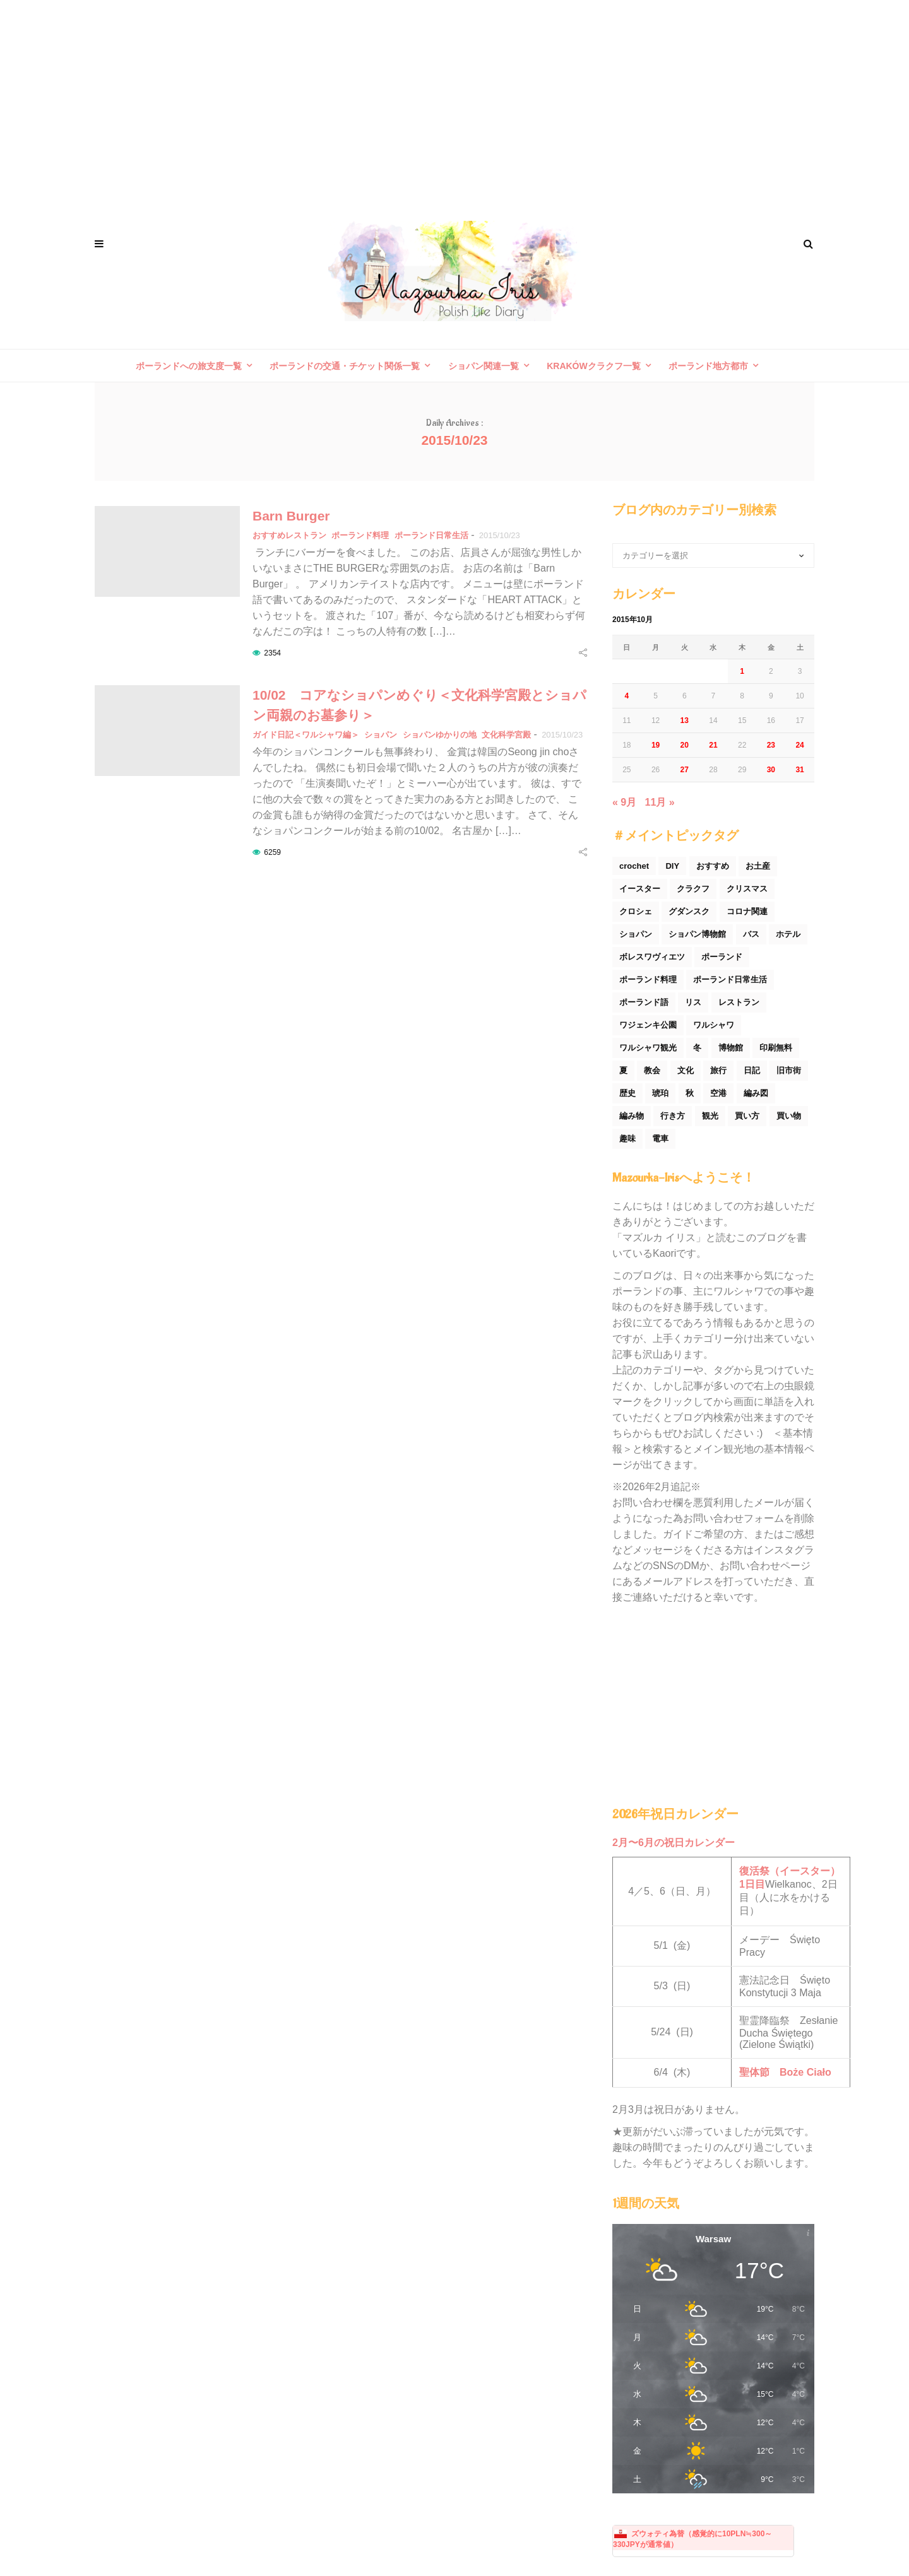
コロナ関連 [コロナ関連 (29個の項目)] (747, 911)
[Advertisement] (454, 101)
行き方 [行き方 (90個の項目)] (672, 1115)
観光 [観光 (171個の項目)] (710, 1115)
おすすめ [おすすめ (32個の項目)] (712, 866)
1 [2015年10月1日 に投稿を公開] (742, 671)
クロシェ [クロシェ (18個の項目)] (635, 911)
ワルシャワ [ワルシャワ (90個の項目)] (713, 1025)
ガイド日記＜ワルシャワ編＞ (305, 734)
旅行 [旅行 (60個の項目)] (718, 1070)
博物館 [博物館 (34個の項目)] (730, 1047)
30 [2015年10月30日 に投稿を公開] (771, 769)
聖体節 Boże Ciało (785, 2072)
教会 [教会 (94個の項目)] (652, 1070)
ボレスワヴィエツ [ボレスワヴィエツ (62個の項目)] (652, 957)
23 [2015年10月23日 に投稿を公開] (771, 745)
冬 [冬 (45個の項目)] (697, 1047)
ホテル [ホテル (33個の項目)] (788, 934)
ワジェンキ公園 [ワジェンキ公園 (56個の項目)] (648, 1025)
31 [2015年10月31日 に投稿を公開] (799, 769)
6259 (272, 852)
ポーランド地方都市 (708, 366)
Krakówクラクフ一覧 (594, 366)
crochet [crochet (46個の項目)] (634, 866)
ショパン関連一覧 (483, 366)
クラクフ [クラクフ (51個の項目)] (693, 888)
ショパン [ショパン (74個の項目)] (635, 934)
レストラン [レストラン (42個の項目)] (738, 1002)
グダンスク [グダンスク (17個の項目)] (689, 911)
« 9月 (624, 802)
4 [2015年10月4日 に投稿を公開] (627, 695)
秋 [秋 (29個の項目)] (690, 1093)
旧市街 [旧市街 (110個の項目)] (788, 1070)
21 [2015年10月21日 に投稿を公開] (713, 745)
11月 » (660, 802)
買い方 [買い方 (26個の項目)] (747, 1115)
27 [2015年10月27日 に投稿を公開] (684, 769)
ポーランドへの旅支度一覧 (189, 366)
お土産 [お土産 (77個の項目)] (758, 866)
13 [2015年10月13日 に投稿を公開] (684, 720)
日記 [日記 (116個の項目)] (752, 1070)
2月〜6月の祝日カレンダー (673, 1842)
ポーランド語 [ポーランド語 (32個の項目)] (643, 1002)
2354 (272, 653)
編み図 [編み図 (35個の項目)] (756, 1093)
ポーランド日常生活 (431, 535)
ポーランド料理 (360, 535)
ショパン (380, 734)
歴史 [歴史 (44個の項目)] (627, 1093)
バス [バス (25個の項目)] (751, 934)
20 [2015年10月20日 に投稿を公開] (684, 745)
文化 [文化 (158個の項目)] (685, 1070)
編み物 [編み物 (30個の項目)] (631, 1115)
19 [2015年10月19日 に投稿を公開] (655, 745)
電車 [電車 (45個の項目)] (660, 1138)
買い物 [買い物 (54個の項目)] (788, 1115)
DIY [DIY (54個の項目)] (672, 866)
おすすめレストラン (289, 535)
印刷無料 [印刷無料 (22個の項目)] (775, 1047)
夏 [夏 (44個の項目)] (623, 1070)
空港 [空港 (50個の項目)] (718, 1093)
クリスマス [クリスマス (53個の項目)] (747, 888)
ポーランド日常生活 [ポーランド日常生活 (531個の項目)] (730, 979)
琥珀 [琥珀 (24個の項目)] (660, 1093)
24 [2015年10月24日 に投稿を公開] (799, 745)
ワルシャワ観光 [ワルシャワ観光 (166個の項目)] (648, 1047)
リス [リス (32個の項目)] (693, 1002)
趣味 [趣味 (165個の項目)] (627, 1138)
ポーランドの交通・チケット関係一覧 (345, 366)
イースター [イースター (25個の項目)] (639, 888)
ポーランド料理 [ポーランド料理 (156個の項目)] (648, 979)
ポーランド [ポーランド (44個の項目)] (721, 957)
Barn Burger (291, 516)
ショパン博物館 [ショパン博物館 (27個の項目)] (697, 934)
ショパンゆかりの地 (440, 734)
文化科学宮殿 (506, 734)
